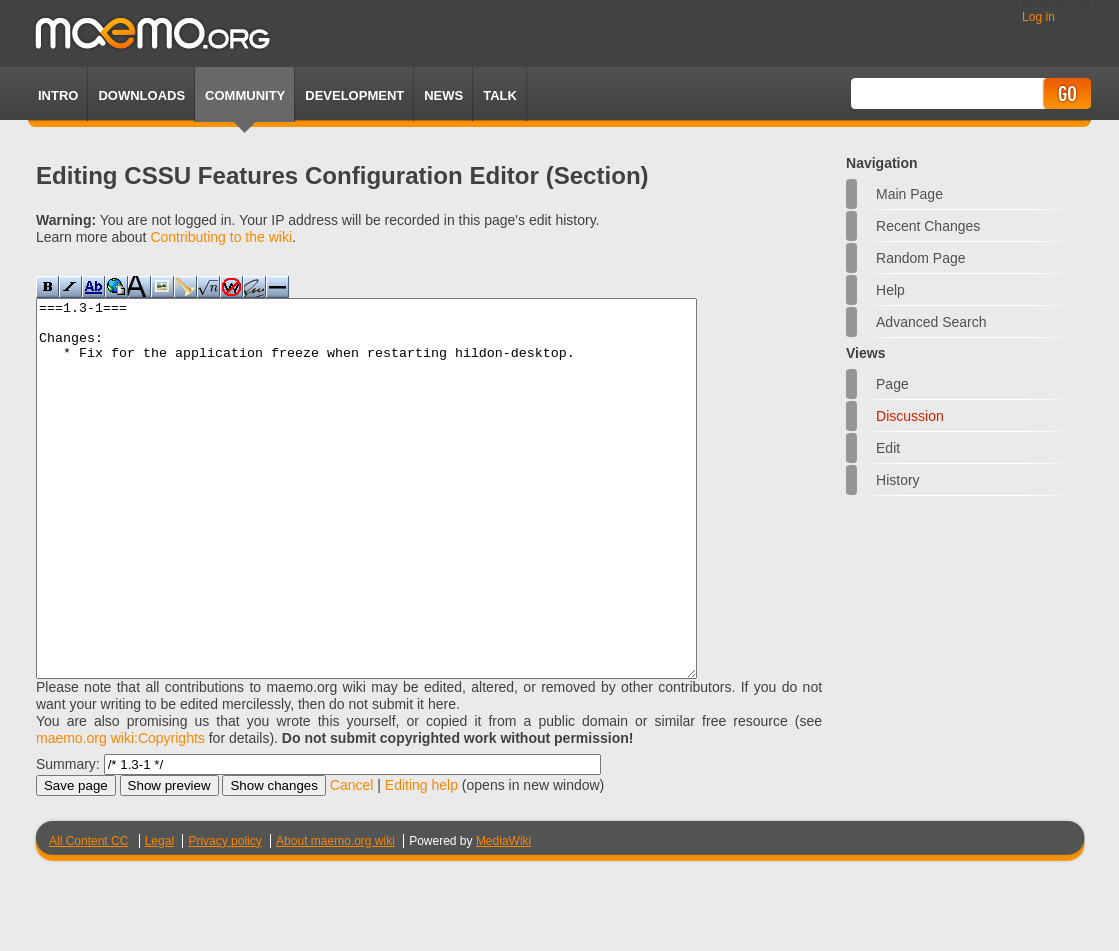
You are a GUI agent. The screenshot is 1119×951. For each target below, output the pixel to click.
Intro (58, 95)
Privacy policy (224, 916)
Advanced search (931, 322)
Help (890, 290)
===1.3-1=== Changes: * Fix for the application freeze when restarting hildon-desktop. (406, 526)
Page (892, 384)
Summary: (68, 839)
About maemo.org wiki (335, 916)
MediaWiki (503, 916)
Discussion (910, 416)
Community (245, 95)
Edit (888, 448)
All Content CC (88, 916)
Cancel (352, 860)
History (898, 480)
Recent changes (928, 226)
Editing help (421, 860)
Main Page (909, 194)
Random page (921, 258)
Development (354, 95)
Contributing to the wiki (221, 237)
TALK (500, 95)
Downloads (141, 95)
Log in (1038, 17)
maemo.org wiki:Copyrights (120, 813)
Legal (159, 916)
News (443, 95)
